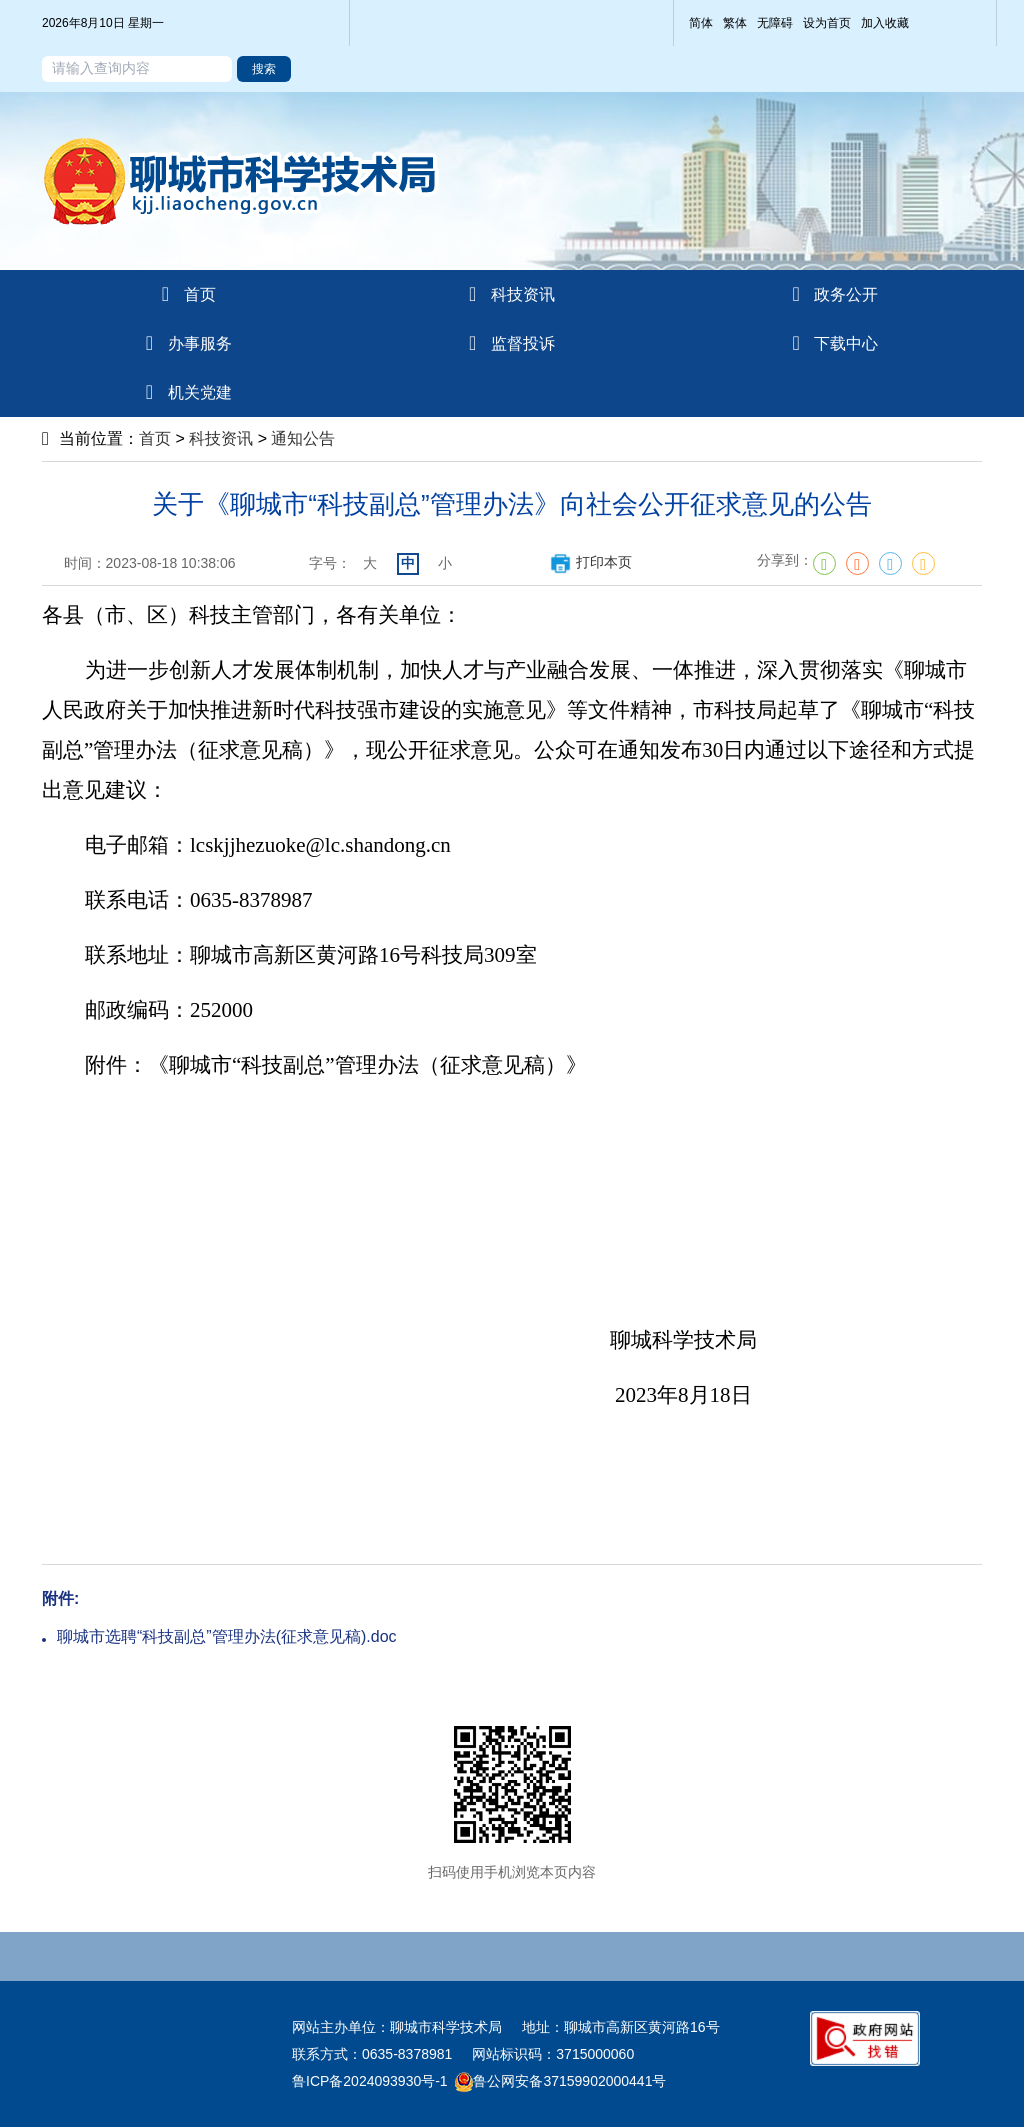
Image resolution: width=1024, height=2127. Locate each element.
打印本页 (590, 562)
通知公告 (303, 438)
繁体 (735, 23)
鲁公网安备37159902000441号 (560, 2081)
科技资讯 (221, 438)
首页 (155, 438)
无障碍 (775, 23)
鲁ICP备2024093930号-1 (370, 2081)
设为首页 (827, 23)
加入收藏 (885, 23)
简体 (701, 23)
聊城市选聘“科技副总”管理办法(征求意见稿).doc (227, 1636)
